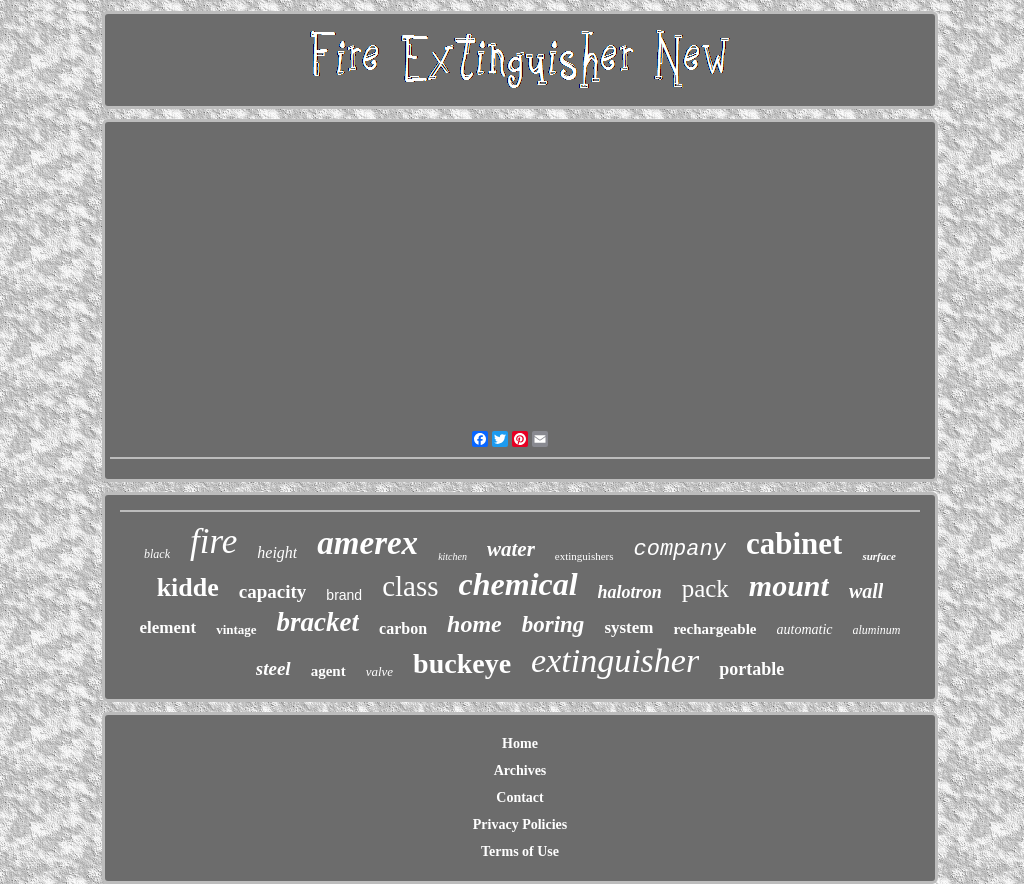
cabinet (794, 543)
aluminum (877, 630)
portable (751, 669)
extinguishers (584, 556)
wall (866, 591)
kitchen (452, 556)
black (157, 554)
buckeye (462, 663)
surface (879, 556)
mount (789, 585)
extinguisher (615, 660)
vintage (236, 629)
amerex (367, 543)
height (277, 552)
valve (379, 671)
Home (520, 743)
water (511, 549)
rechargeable (714, 629)
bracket (318, 622)
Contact (519, 797)
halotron (630, 592)
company (680, 549)
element (167, 627)
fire (213, 541)
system (628, 627)
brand (344, 595)
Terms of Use (520, 851)
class (410, 586)
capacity (273, 591)
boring (553, 624)
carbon (403, 628)
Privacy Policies (520, 824)
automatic (805, 629)
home (474, 624)
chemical (518, 584)
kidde (188, 587)
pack (705, 588)
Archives (520, 770)
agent (328, 671)
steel (273, 668)
